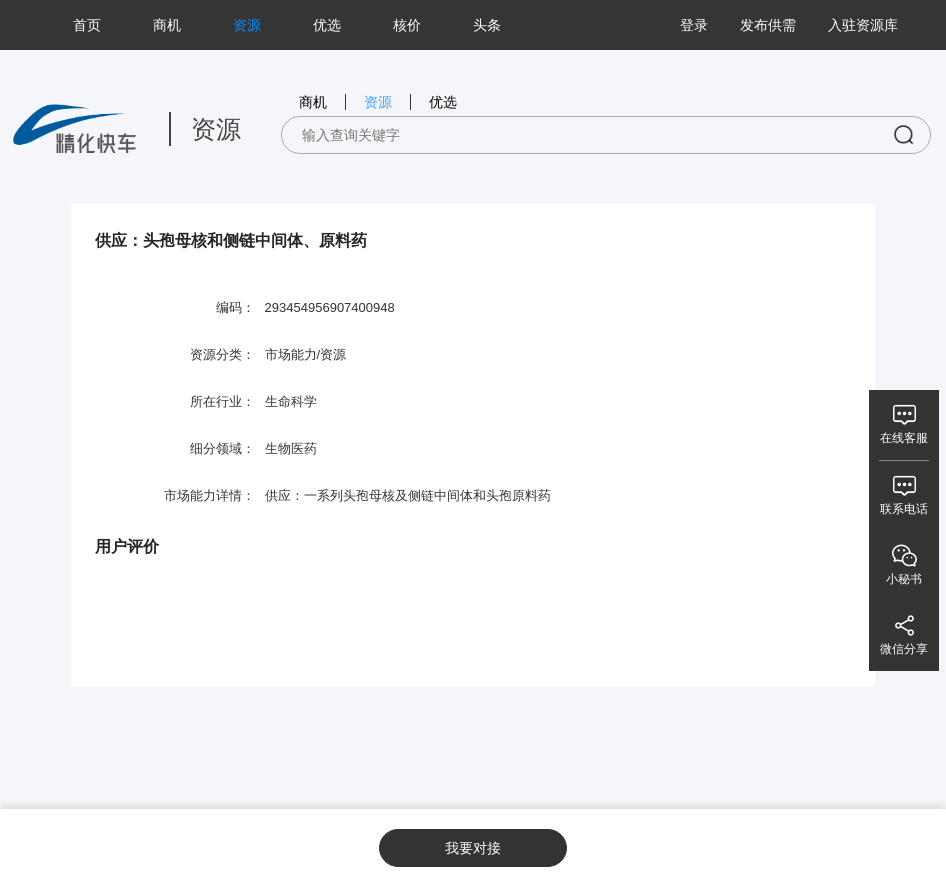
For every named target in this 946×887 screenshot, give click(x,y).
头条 (487, 25)
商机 (167, 25)
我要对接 (473, 848)
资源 (247, 25)
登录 (694, 25)
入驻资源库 (863, 25)
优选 (327, 25)
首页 (87, 25)
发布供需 (768, 25)
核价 (407, 25)
